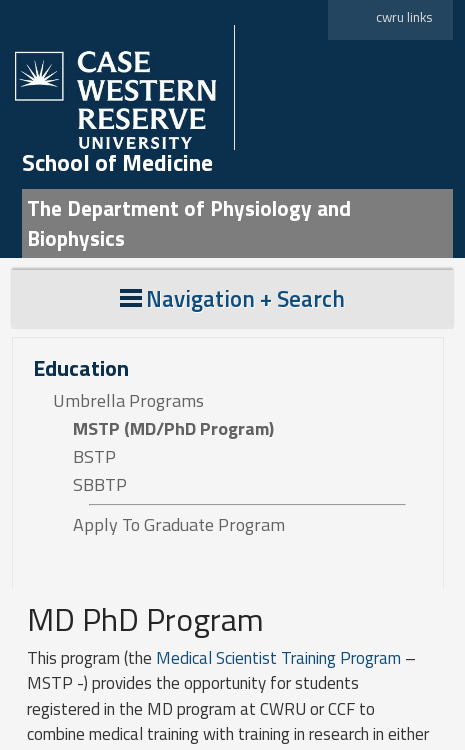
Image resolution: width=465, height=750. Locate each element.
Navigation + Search (232, 298)
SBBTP (100, 485)
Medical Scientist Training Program (280, 658)
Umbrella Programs (128, 401)
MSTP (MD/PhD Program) (173, 429)
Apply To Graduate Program (179, 525)
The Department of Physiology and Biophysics (189, 223)
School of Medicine (117, 162)
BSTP (94, 457)
